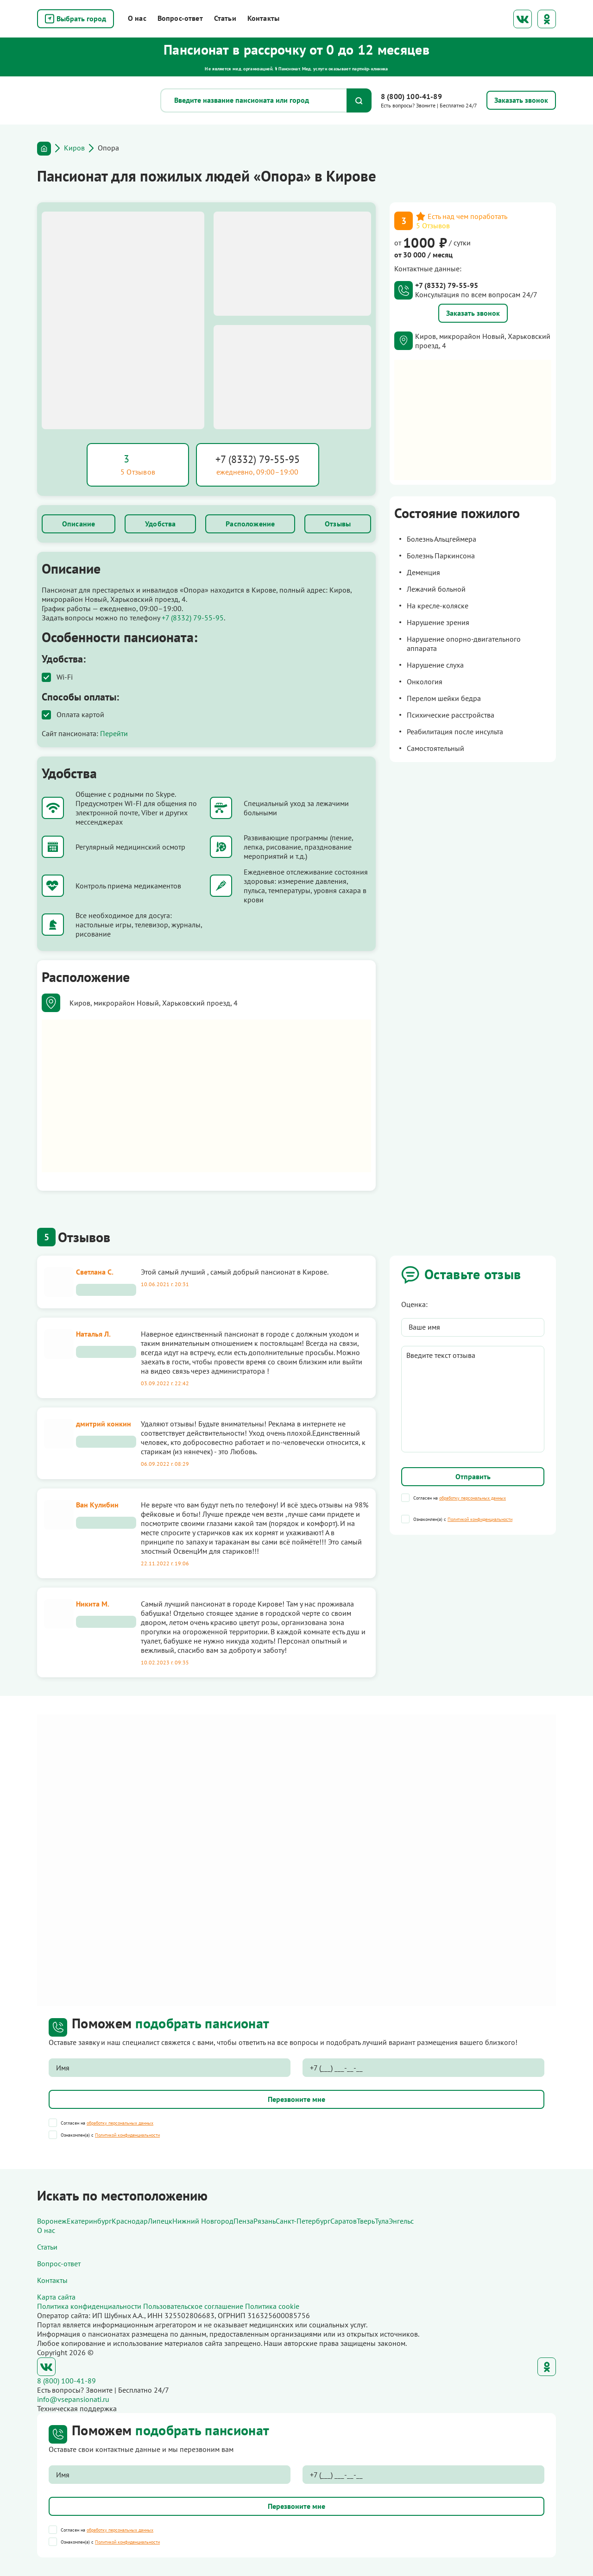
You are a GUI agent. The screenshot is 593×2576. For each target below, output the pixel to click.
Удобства (160, 523)
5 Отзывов (433, 225)
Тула (382, 2221)
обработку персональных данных (472, 1498)
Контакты (263, 18)
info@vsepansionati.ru (73, 2399)
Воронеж (52, 2221)
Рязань (264, 2221)
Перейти (114, 733)
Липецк (160, 2221)
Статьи (225, 18)
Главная (44, 149)
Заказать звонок (473, 313)
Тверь (366, 2221)
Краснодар (130, 2221)
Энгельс (401, 2221)
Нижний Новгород (202, 2221)
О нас (137, 18)
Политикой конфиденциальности (480, 1519)
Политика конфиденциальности (89, 2306)
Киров (74, 147)
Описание (78, 523)
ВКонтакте (522, 19)
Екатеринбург (89, 2221)
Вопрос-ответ (180, 18)
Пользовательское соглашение (193, 2306)
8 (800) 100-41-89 (411, 96)
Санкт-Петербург (303, 2221)
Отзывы (338, 523)
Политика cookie (272, 2306)
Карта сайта (56, 2296)
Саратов (343, 2221)
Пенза (243, 2221)
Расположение (250, 523)
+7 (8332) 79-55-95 (257, 459)
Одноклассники (546, 19)
